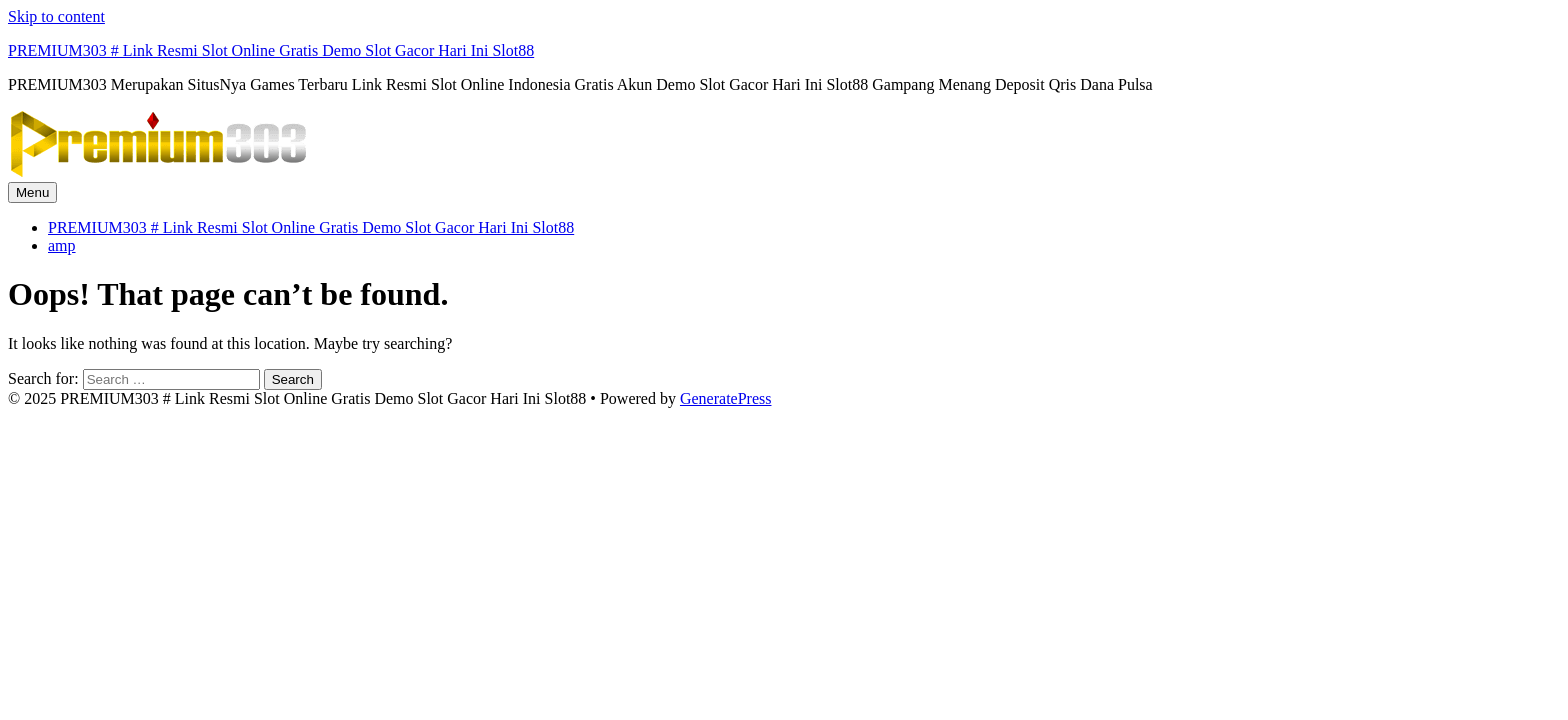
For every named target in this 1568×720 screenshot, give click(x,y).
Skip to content (56, 16)
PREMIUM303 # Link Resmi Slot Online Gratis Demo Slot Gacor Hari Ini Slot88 (271, 50)
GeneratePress (726, 398)
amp (62, 245)
